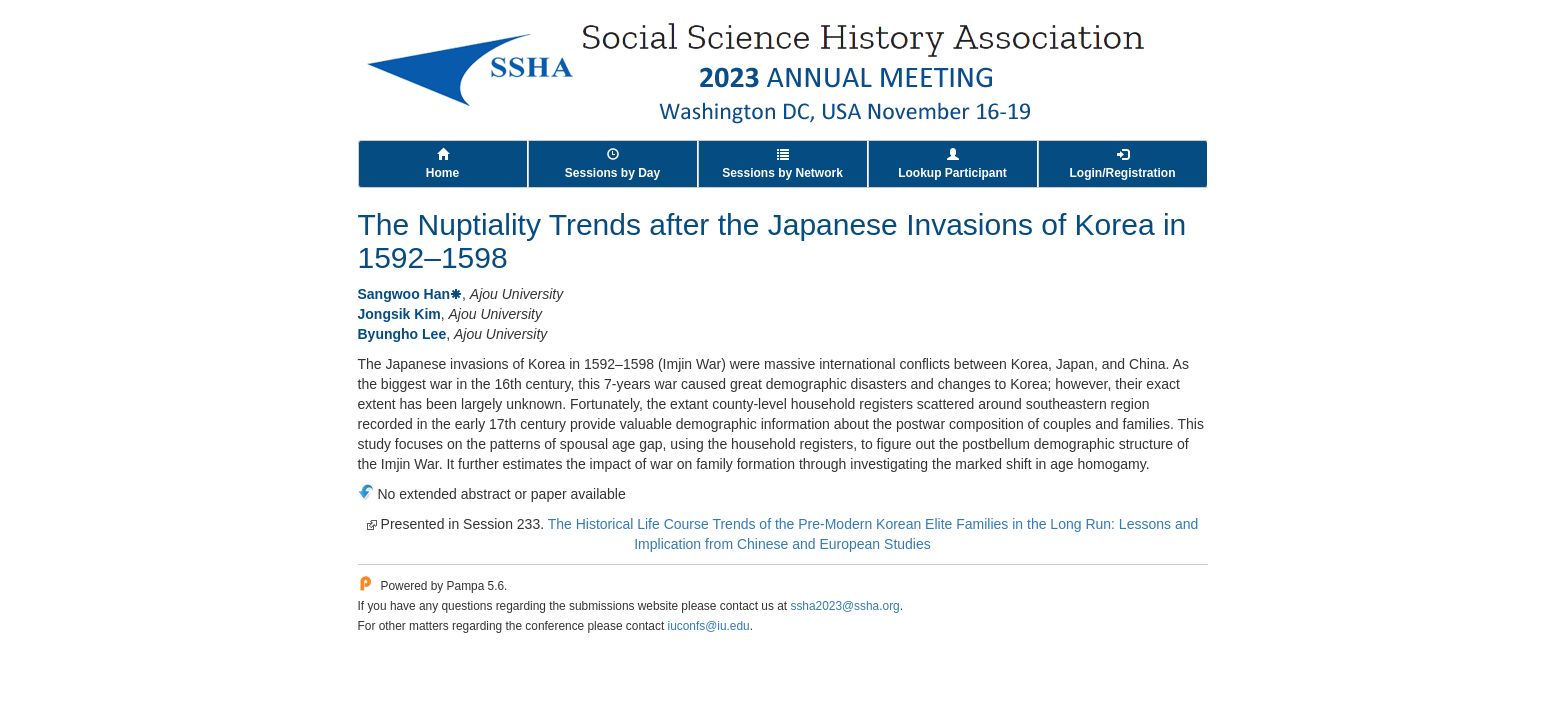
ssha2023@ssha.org (844, 606)
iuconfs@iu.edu (709, 626)
